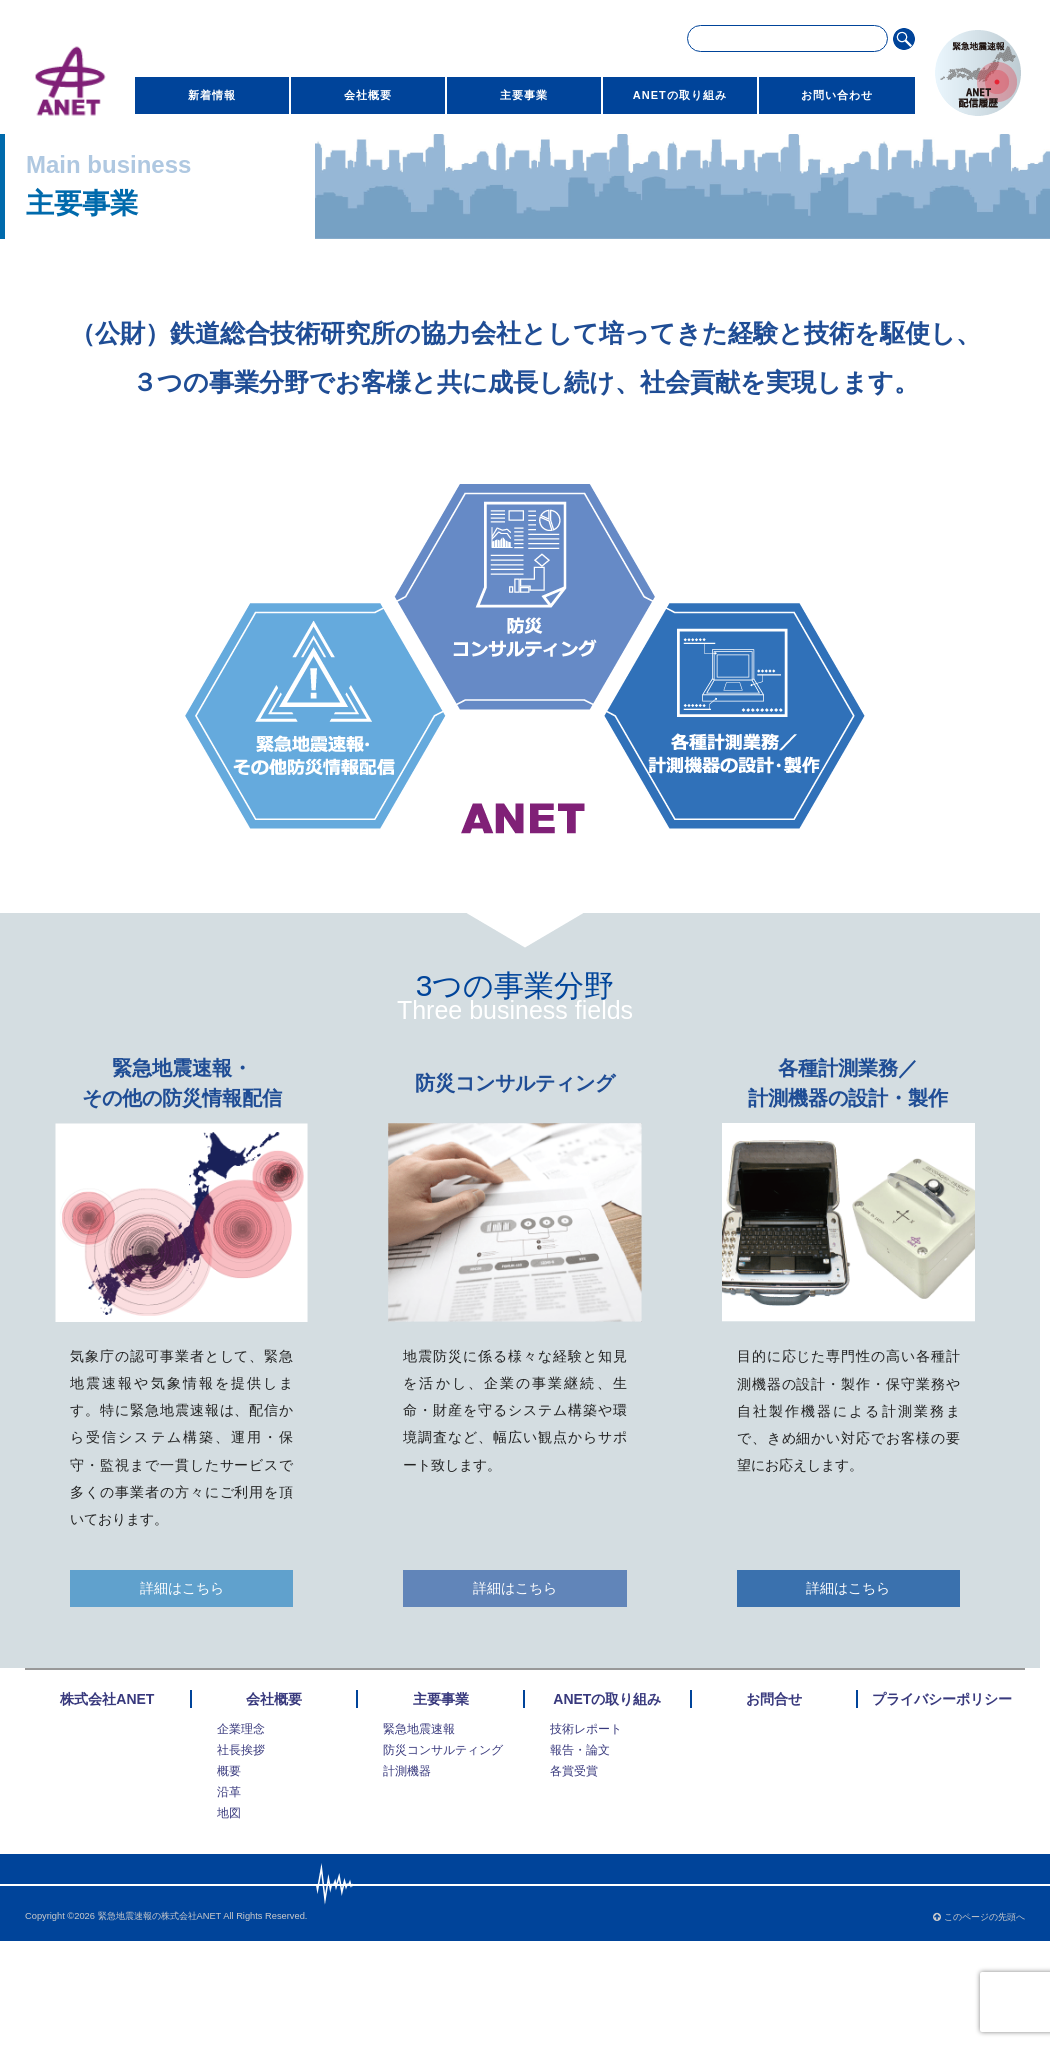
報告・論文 (580, 1750)
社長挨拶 (241, 1750)
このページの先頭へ (979, 1917)
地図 (229, 1813)
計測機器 (407, 1771)
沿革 (229, 1792)
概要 (229, 1771)
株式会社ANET (107, 1699)
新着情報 (212, 95)
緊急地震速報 (419, 1729)
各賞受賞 (574, 1771)
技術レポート (586, 1729)
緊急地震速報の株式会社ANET (160, 1916)
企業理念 (241, 1729)
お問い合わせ (837, 95)
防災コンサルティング (443, 1750)
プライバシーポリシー (942, 1699)
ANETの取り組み (680, 95)
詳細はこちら (182, 1588)
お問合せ (774, 1699)
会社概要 (368, 95)
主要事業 (524, 95)
